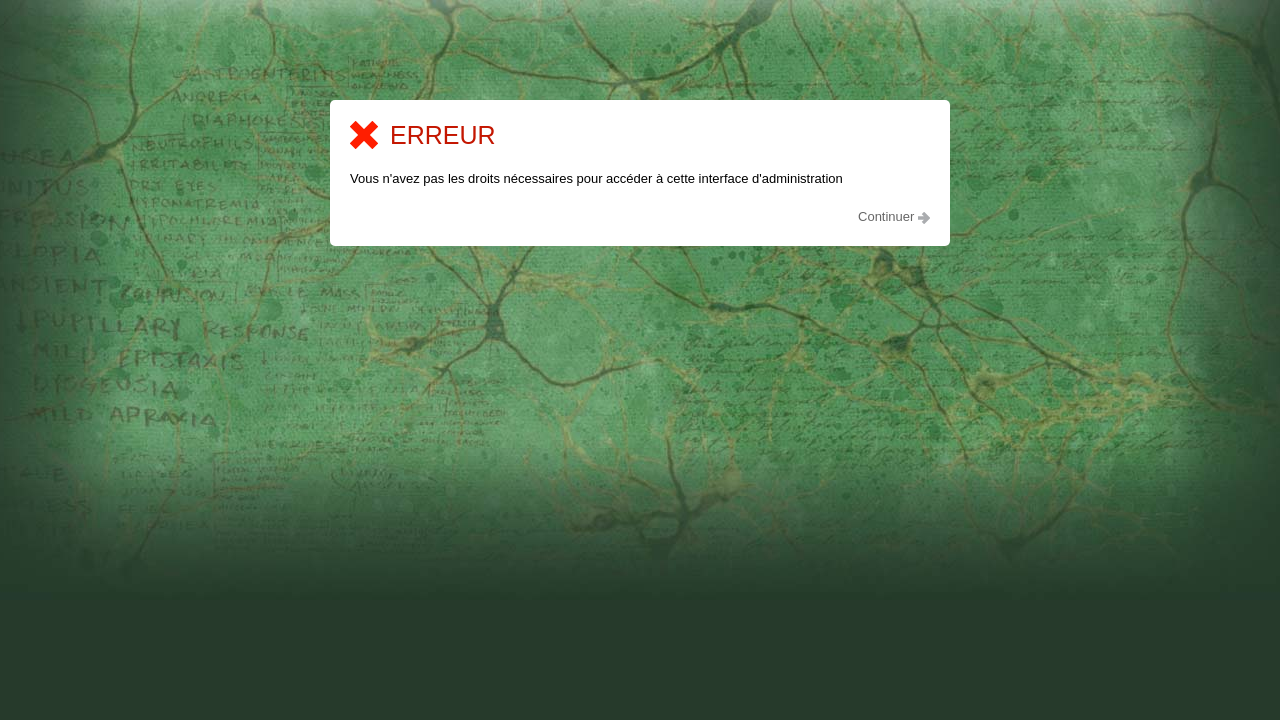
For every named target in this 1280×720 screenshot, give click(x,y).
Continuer (894, 216)
